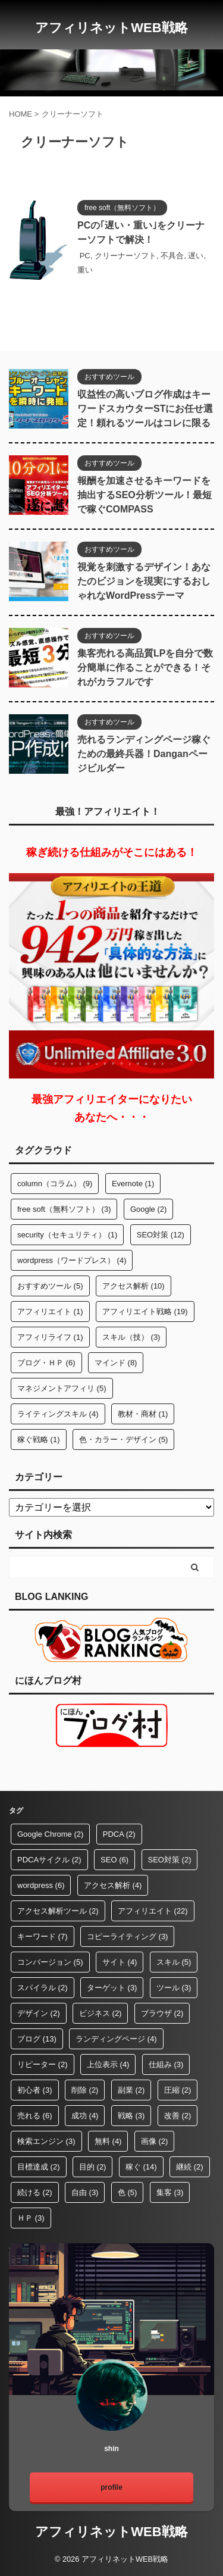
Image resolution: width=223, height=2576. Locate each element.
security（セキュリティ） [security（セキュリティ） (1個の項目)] (67, 1234)
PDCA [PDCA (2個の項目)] (119, 1834)
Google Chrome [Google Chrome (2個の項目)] (50, 1834)
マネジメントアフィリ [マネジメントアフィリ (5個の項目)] (61, 1388)
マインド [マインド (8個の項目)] (116, 1362)
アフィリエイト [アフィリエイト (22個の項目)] (153, 1910)
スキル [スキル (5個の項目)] (173, 1962)
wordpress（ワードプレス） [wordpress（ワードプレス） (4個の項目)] (71, 1260)
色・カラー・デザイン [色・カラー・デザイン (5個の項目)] (123, 1439)
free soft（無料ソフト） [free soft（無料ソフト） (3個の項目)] (64, 1209)
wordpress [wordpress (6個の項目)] (40, 1885)
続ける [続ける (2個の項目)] (34, 2192)
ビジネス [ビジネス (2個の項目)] (100, 2013)
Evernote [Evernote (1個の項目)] (133, 1183)
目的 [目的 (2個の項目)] (92, 2166)
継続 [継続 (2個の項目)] (189, 2166)
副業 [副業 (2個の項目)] (131, 2090)
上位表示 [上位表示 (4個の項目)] (108, 2064)
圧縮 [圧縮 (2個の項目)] (177, 2090)
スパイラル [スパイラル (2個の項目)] (42, 1987)
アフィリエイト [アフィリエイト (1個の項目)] (50, 1311)
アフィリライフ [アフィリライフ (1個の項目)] (50, 1337)
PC (85, 255)
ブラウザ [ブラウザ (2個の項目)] (162, 2013)
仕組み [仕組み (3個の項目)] (166, 2064)
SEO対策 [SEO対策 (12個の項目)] (160, 1234)
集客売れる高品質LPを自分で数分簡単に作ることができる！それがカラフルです (145, 667)
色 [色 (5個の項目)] (127, 2192)
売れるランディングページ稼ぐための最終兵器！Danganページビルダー (144, 753)
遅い (195, 255)
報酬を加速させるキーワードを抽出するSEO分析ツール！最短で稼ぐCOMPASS (144, 495)
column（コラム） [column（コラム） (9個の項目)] (54, 1183)
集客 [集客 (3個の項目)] (170, 2192)
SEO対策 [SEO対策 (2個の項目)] (169, 1859)
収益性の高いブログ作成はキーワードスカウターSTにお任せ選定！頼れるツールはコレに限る (145, 408)
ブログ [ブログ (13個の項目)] (36, 2038)
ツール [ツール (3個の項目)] (173, 1987)
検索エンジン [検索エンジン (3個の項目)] (46, 2141)
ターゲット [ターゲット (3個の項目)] (112, 1987)
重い (85, 269)
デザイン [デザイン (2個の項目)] (38, 2013)
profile (111, 2487)
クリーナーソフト (125, 255)
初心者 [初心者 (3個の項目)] (34, 2090)
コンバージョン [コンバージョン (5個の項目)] (50, 1962)
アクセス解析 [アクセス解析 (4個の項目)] (113, 1885)
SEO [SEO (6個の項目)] (114, 1859)
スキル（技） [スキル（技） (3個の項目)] (131, 1337)
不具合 (172, 255)
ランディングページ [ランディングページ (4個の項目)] (116, 2038)
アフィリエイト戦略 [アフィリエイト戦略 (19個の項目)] (145, 1311)
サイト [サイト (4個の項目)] (119, 1962)
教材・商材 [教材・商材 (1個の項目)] (143, 1413)
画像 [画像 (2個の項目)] (154, 2141)
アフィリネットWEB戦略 (111, 27)
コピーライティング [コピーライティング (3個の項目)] (127, 1936)
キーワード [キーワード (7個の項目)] (42, 1936)
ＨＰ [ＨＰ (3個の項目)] (31, 2218)
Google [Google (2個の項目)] (148, 1209)
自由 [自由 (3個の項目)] (85, 2192)
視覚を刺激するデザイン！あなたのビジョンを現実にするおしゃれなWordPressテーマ (144, 581)
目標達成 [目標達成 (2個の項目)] (38, 2166)
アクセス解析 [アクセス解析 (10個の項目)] (133, 1285)
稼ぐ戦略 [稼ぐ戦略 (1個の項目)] (38, 1439)
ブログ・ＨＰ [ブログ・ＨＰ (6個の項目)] (46, 1362)
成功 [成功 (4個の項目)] (85, 2115)
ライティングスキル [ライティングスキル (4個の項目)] (58, 1413)
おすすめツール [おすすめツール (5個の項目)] (50, 1285)
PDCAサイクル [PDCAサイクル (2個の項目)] (49, 1859)
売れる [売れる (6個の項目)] (34, 2115)
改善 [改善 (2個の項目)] (177, 2115)
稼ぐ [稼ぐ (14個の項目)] (141, 2166)
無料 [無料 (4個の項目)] (108, 2141)
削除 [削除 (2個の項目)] (85, 2090)
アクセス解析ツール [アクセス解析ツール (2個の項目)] (58, 1910)
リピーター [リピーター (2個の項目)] (42, 2064)
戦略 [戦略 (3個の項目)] (131, 2115)
